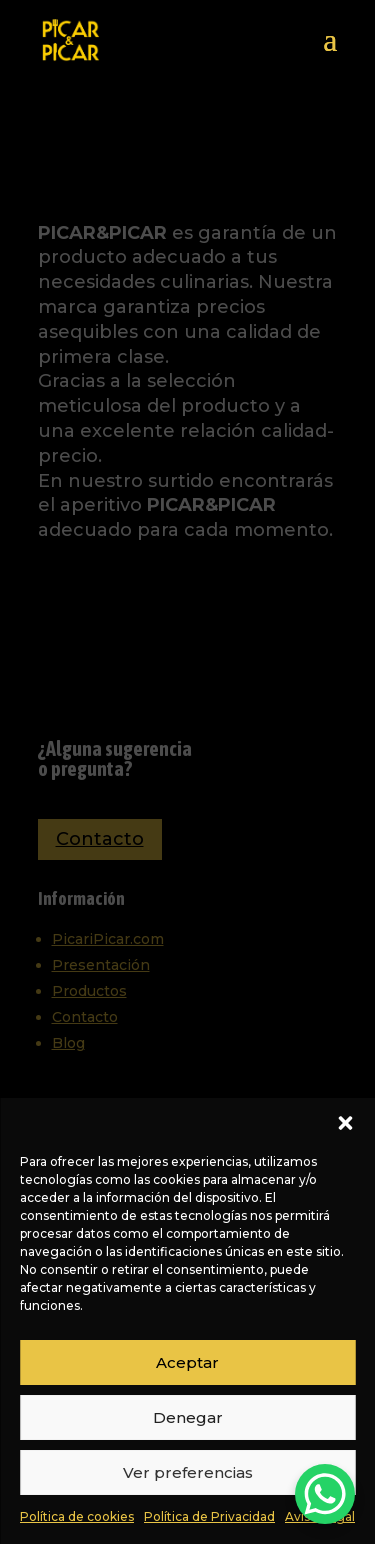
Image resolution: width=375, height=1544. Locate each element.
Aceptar (187, 1362)
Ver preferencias (188, 1472)
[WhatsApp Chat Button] (325, 1494)
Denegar (188, 1417)
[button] (345, 1123)
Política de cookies (77, 1516)
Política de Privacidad (209, 1516)
